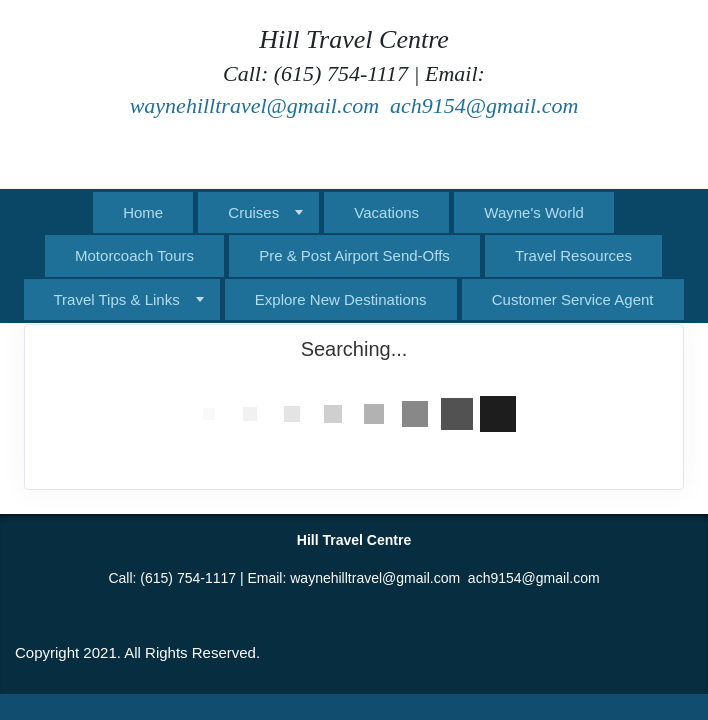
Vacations (386, 212)
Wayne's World (534, 212)
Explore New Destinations (341, 299)
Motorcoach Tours (134, 255)
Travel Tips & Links (117, 299)
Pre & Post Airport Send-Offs (354, 255)
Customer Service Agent (573, 299)
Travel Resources (573, 255)
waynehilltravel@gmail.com (254, 105)
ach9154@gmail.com (484, 105)
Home (143, 212)
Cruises (253, 212)
